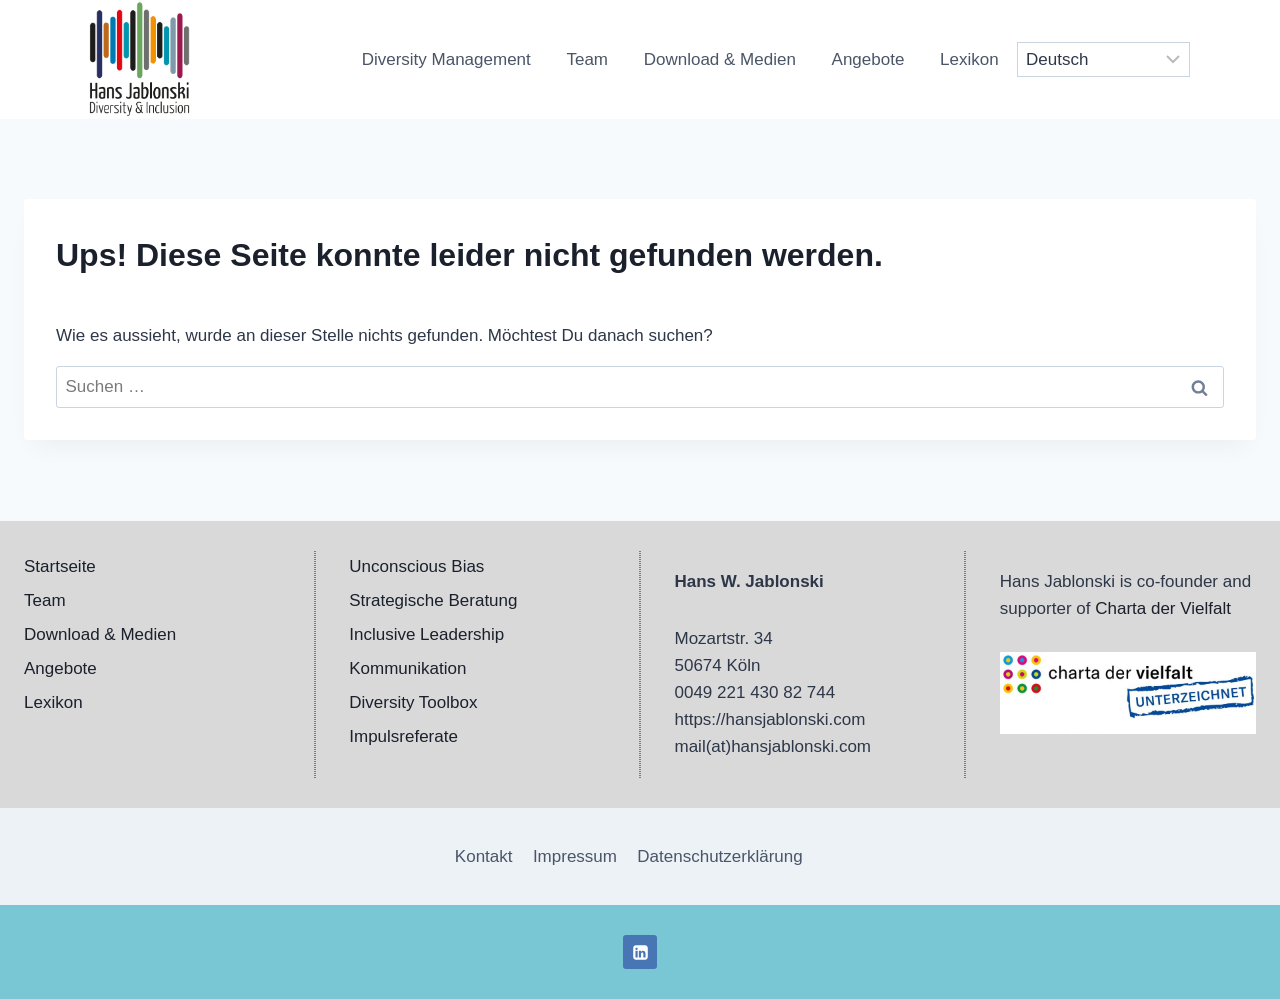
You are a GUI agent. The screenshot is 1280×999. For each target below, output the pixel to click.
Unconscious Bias (416, 566)
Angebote (868, 59)
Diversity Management (446, 59)
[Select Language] (1104, 60)
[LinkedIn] (640, 952)
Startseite (60, 566)
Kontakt (484, 856)
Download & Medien (720, 59)
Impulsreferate (403, 736)
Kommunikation (407, 668)
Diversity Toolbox (413, 702)
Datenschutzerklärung (719, 856)
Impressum (575, 856)
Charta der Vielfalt (1163, 608)
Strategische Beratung (433, 600)
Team (587, 59)
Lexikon (969, 59)
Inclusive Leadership (426, 634)
